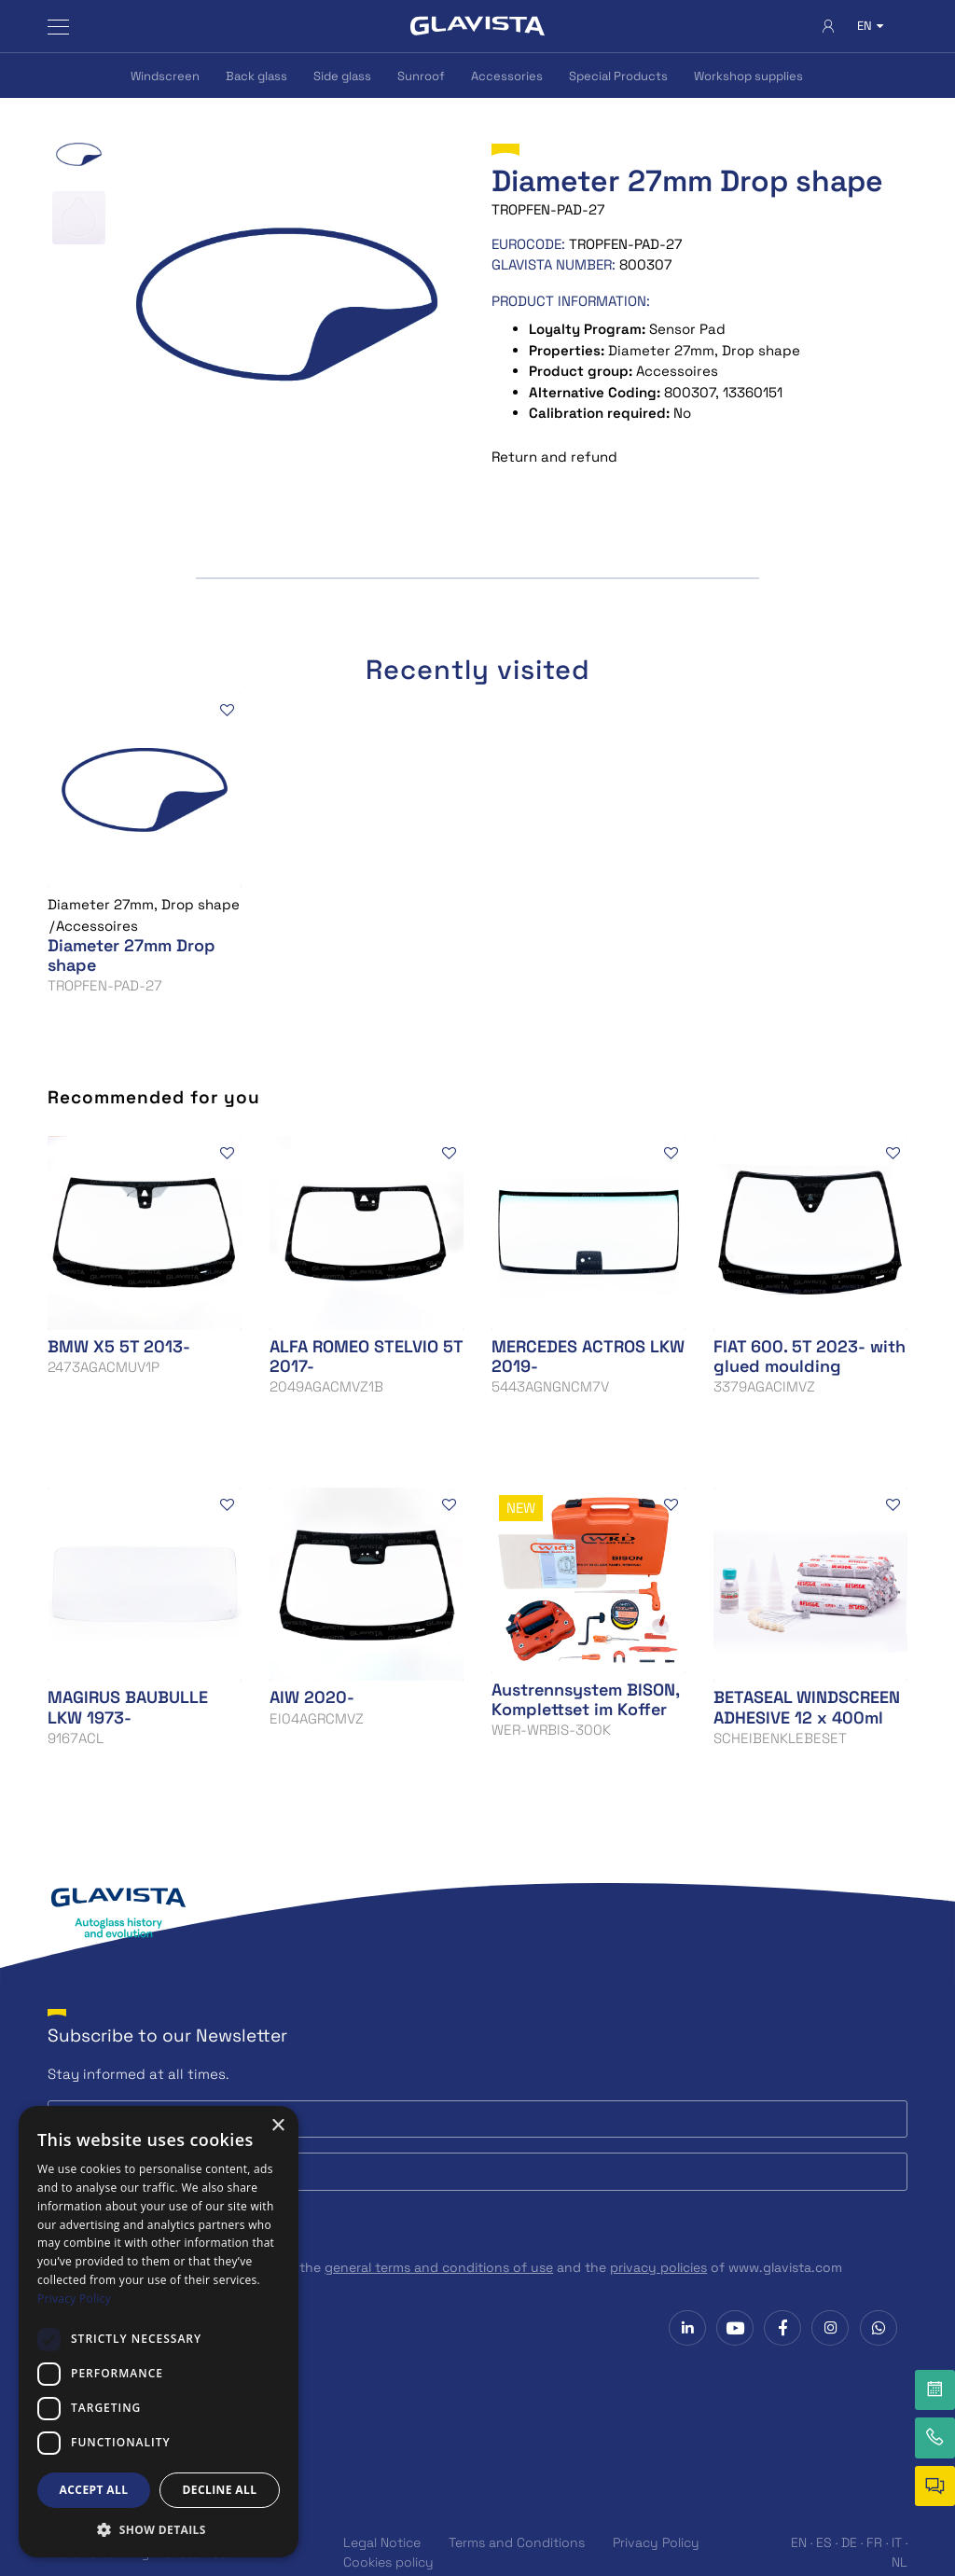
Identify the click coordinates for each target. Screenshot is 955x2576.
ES (824, 2542)
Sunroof (421, 76)
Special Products (618, 76)
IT (897, 2542)
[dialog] (158, 2331)
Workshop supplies (748, 76)
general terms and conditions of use (439, 2267)
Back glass (256, 76)
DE (849, 2542)
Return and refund (554, 456)
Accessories (507, 76)
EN (799, 2542)
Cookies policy (388, 2562)
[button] (158, 2529)
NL (899, 2562)
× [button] (277, 2126)
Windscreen (165, 76)
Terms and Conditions (517, 2542)
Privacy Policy (656, 2542)
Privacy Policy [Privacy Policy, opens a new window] (74, 2298)
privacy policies (658, 2267)
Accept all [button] (94, 2490)
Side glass (342, 76)
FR (874, 2542)
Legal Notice (382, 2542)
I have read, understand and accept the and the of (456, 2267)
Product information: (570, 301)
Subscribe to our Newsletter (167, 2035)
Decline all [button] (220, 2490)
